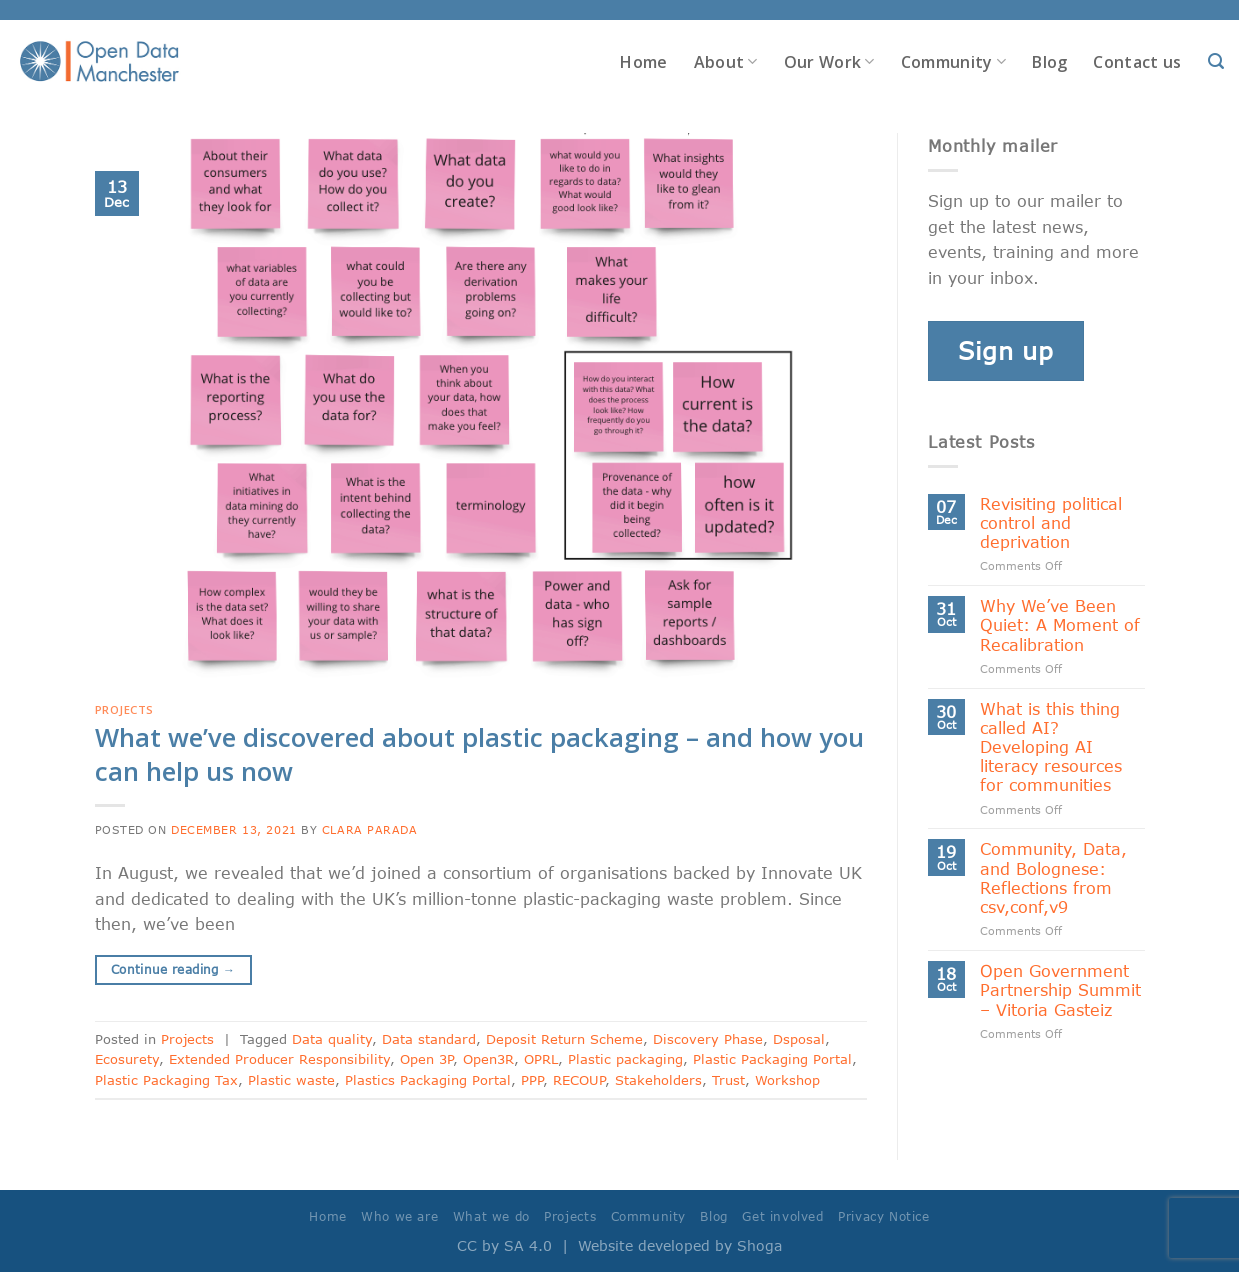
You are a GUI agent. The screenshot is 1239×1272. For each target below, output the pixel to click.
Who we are (399, 1216)
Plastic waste (291, 1080)
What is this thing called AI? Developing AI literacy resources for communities (1051, 747)
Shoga (759, 1245)
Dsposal (799, 1039)
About (726, 62)
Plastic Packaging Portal (772, 1059)
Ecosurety (127, 1059)
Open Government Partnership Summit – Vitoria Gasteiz (1060, 989)
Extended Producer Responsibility (279, 1059)
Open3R (488, 1059)
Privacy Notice (884, 1216)
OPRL (541, 1059)
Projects (124, 709)
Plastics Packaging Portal (428, 1080)
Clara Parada (370, 829)
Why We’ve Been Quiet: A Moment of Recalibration (1060, 624)
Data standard (429, 1039)
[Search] (1216, 61)
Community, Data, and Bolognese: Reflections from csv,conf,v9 (1053, 877)
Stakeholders (658, 1080)
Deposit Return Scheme (564, 1039)
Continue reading (173, 969)
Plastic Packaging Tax (166, 1080)
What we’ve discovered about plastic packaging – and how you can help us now (479, 754)
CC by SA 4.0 (504, 1245)
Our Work (829, 62)
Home (643, 62)
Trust (728, 1080)
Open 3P (426, 1059)
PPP (532, 1080)
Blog (1049, 62)
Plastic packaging (625, 1059)
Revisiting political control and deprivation (1051, 522)
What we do (491, 1216)
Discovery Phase (708, 1039)
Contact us (1137, 62)
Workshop (787, 1080)
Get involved (782, 1216)
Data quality (332, 1039)
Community (953, 62)
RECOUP (579, 1080)
